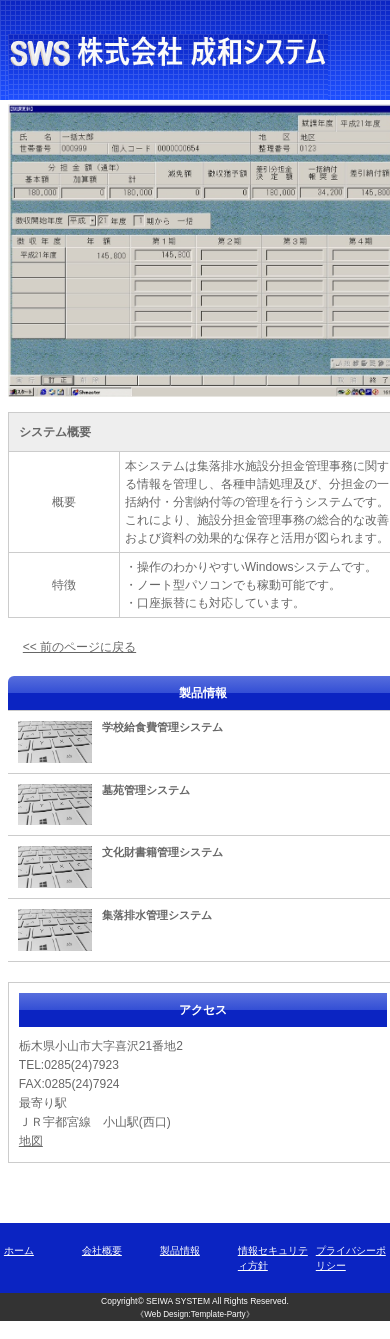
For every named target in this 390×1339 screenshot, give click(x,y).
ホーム (19, 1250)
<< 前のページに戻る (79, 647)
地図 (31, 1141)
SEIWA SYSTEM (178, 1301)
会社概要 (102, 1250)
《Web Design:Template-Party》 (194, 1314)
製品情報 (180, 1250)
